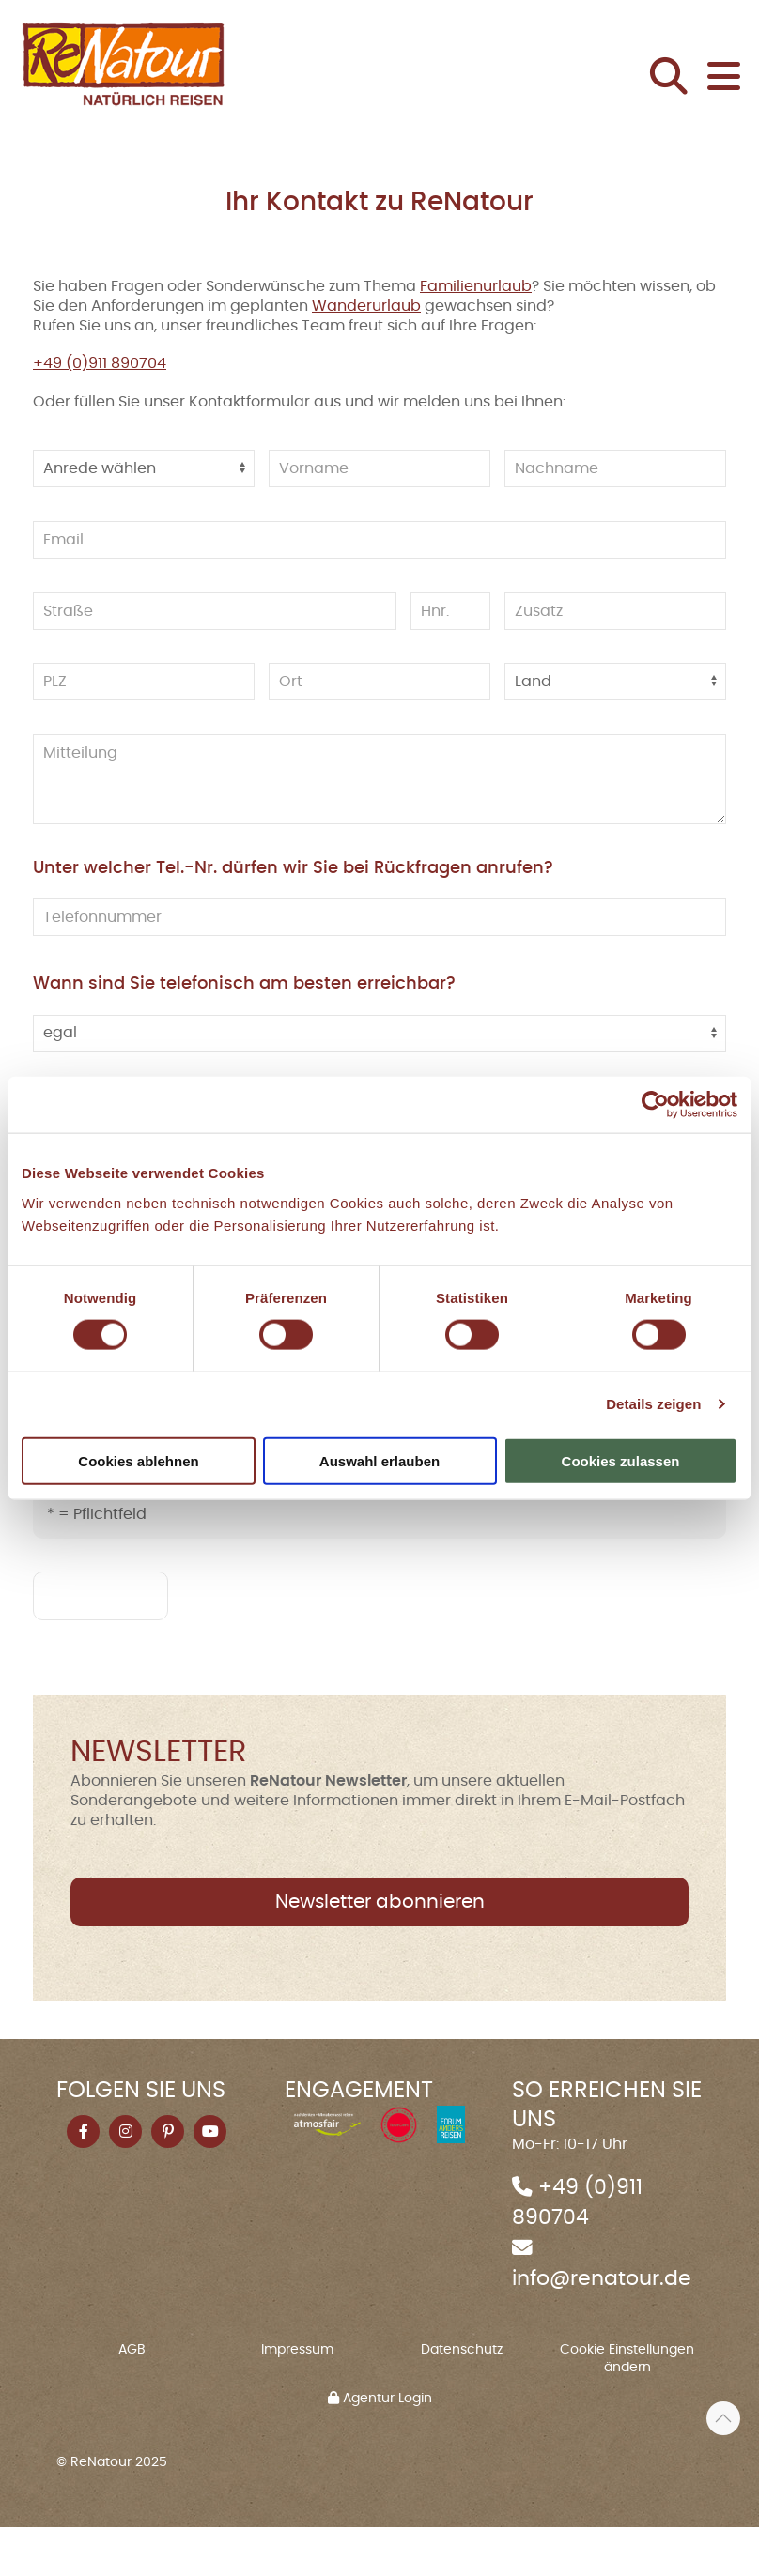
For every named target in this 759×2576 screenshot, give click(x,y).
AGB (132, 2398)
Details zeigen (653, 1404)
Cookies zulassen (621, 1460)
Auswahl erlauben (379, 1460)
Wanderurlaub (366, 354)
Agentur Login (380, 2447)
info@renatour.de (601, 2328)
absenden (100, 1644)
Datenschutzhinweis (209, 1509)
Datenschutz (462, 2398)
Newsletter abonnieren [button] (380, 1950)
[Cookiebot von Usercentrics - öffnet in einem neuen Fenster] (655, 1105)
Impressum (297, 2398)
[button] (674, 103)
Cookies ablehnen (138, 1460)
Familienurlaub (476, 335)
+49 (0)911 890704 (99, 413)
